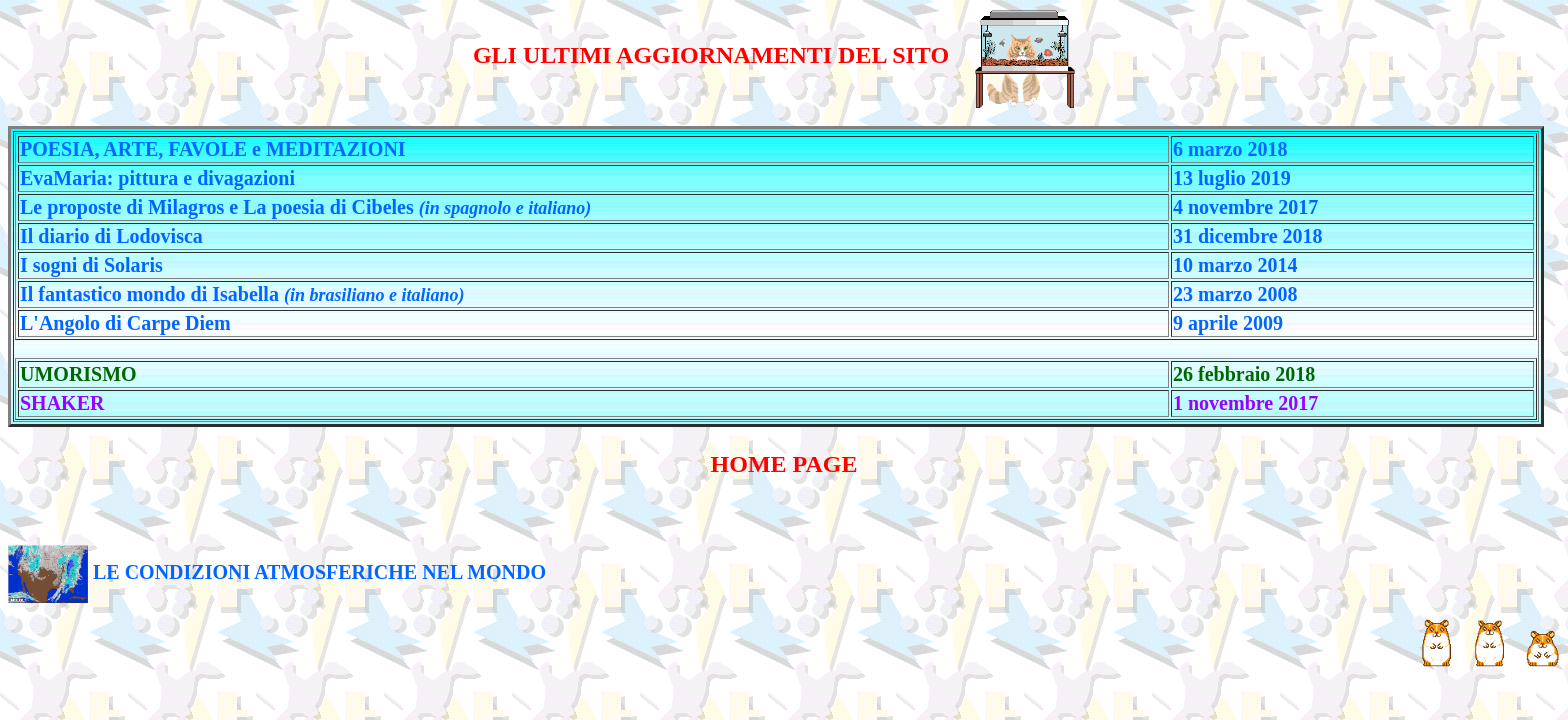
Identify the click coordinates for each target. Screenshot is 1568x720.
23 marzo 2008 (1235, 294)
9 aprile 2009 (1228, 323)
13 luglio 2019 (1232, 178)
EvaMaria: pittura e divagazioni (157, 178)
